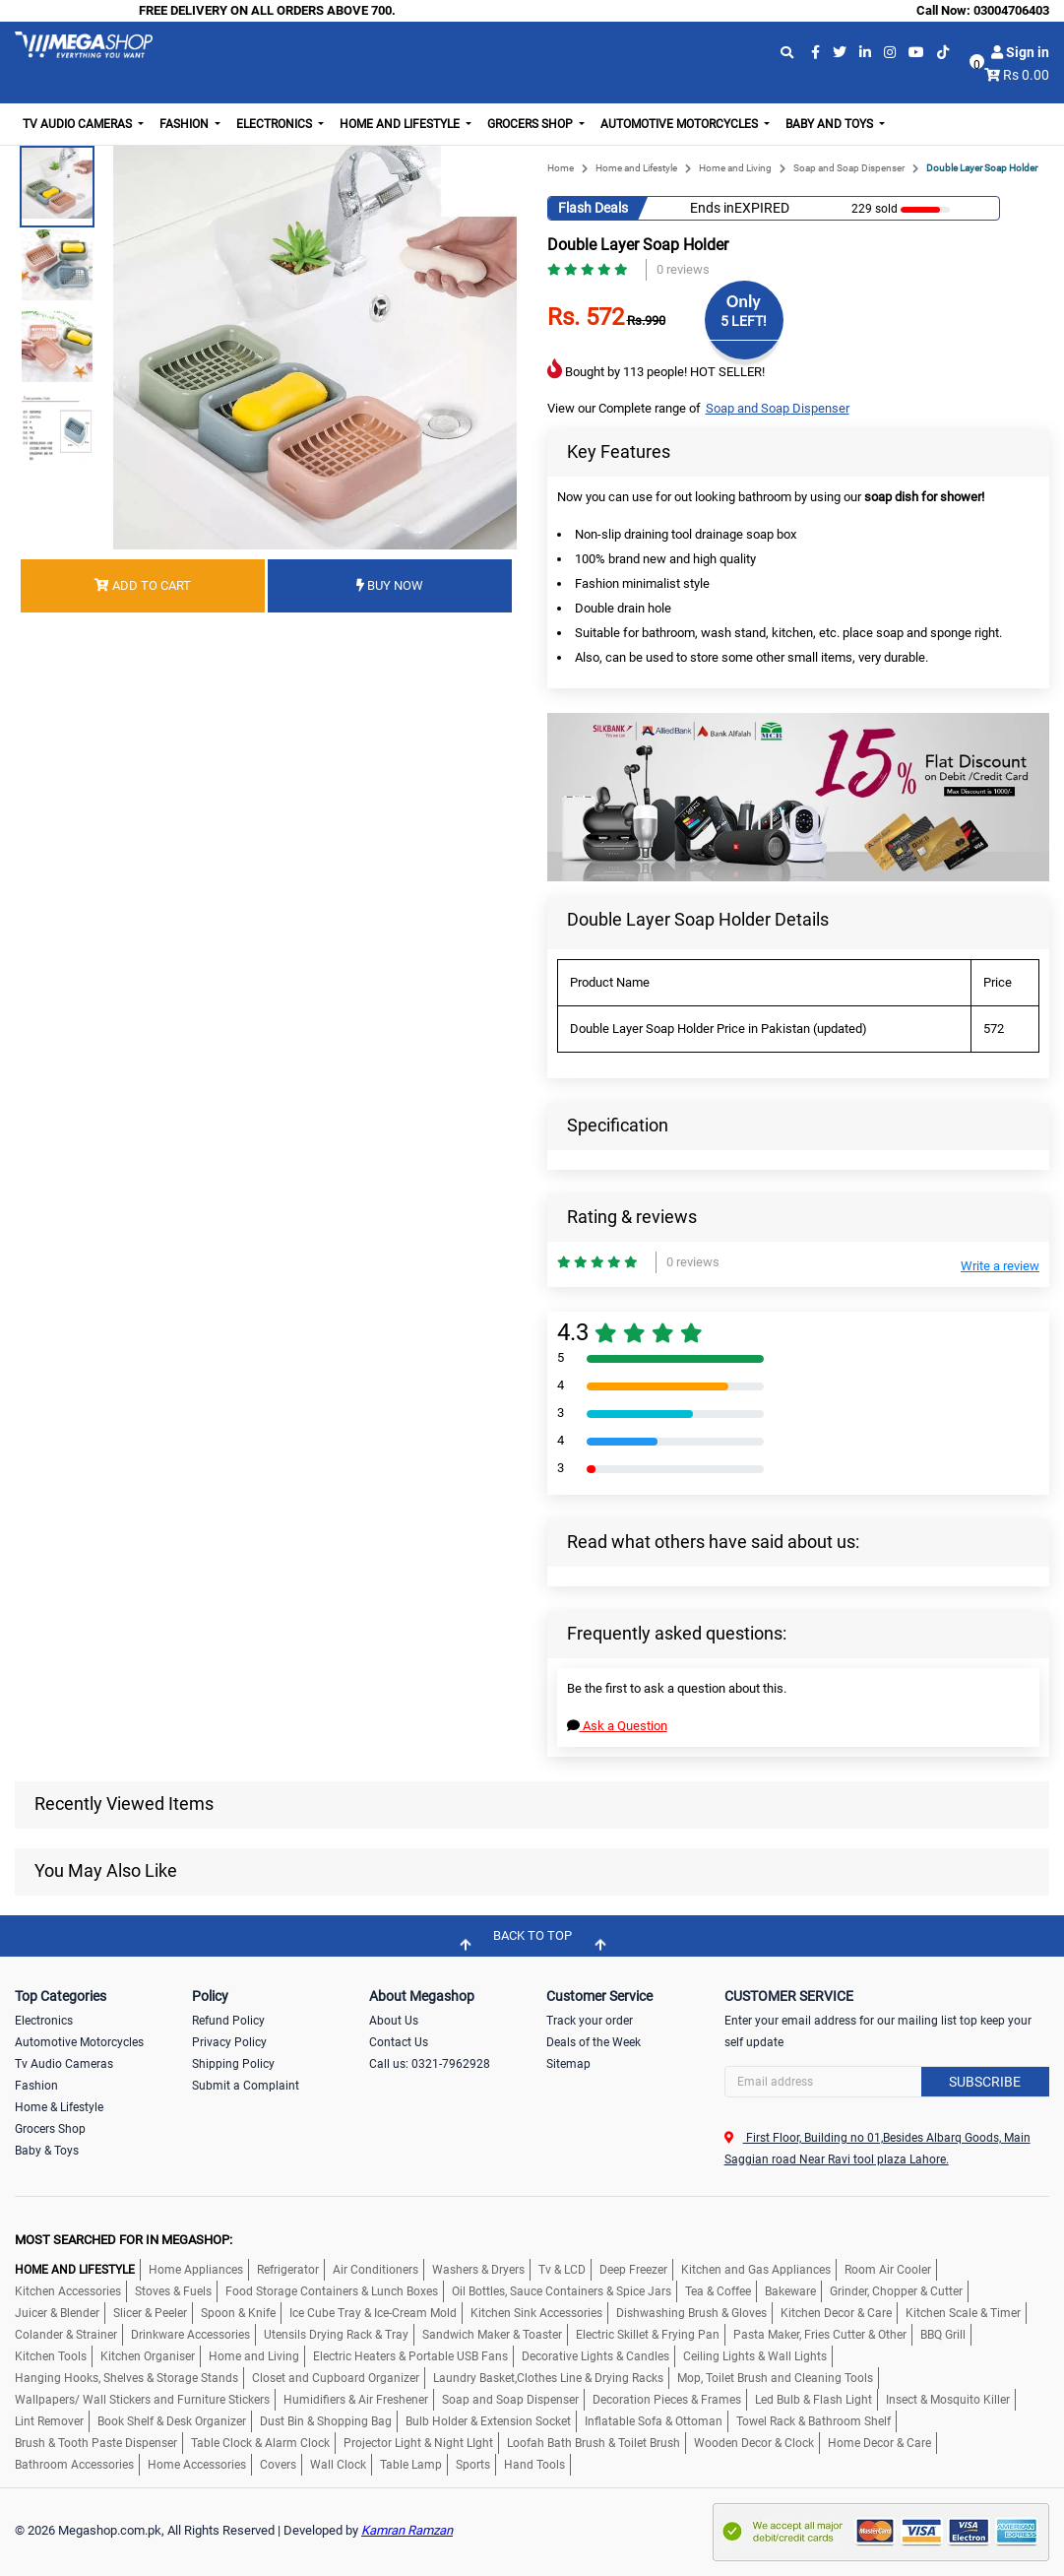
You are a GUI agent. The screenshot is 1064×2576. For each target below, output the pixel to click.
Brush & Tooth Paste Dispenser (96, 2443)
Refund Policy (228, 2021)
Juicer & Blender (57, 2313)
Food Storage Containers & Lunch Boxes (331, 2291)
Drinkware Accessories (190, 2335)
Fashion (36, 2086)
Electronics (44, 2021)
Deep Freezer (633, 2270)
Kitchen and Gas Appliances (756, 2270)
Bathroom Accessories (74, 2465)
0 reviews (683, 269)
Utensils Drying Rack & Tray (336, 2335)
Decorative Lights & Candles (595, 2356)
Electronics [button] (275, 124)
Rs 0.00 (1026, 75)
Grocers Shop (50, 2129)
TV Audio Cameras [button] (79, 124)
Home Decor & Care (879, 2443)
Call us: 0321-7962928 (429, 2064)
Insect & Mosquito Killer (948, 2400)
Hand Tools (534, 2465)
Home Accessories (197, 2465)
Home (560, 167)
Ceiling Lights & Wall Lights (755, 2356)
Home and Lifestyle (636, 167)
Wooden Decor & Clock (754, 2443)
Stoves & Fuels (173, 2291)
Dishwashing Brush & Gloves (691, 2313)
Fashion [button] (185, 124)
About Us (393, 2021)
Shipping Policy (233, 2064)
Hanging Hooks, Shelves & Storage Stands (126, 2378)
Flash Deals (593, 208)
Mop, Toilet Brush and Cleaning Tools (775, 2378)
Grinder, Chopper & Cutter (896, 2291)
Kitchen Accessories (68, 2291)
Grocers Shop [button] (531, 124)
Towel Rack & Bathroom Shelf (813, 2421)
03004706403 (1011, 10)
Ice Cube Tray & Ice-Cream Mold (373, 2313)
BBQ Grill (943, 2335)
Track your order (589, 2021)
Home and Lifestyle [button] (401, 124)
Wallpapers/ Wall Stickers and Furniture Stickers (142, 2400)
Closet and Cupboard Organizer (335, 2378)
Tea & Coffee (718, 2291)
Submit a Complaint (245, 2086)
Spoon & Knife (238, 2313)
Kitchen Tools (51, 2356)
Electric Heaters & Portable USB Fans (410, 2356)
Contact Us (398, 2042)
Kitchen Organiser (147, 2356)
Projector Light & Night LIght (418, 2443)
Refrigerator (288, 2270)
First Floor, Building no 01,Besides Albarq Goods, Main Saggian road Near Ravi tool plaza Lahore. (877, 2148)
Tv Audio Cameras (64, 2064)
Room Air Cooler (888, 2270)
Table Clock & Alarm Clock (260, 2443)
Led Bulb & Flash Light (813, 2400)
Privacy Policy (229, 2042)
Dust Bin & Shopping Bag (326, 2421)
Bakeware (790, 2291)
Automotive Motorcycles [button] (680, 124)
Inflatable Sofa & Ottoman (653, 2421)
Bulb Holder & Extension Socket (488, 2421)
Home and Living (735, 167)
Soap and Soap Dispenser (849, 167)
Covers (278, 2465)
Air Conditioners (375, 2270)
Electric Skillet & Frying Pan (648, 2335)
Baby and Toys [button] (830, 124)
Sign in (1020, 52)
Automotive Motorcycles (79, 2042)
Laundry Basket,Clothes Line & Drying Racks (548, 2378)
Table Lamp (411, 2465)
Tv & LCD (562, 2270)
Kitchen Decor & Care (836, 2313)
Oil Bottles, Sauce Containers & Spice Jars (561, 2291)
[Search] (886, 2081)
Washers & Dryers (478, 2270)
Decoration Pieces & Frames (667, 2400)
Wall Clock (338, 2465)
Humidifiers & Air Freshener (355, 2400)
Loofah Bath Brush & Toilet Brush (593, 2443)
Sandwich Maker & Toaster (492, 2335)
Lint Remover (49, 2421)
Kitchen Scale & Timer (963, 2313)
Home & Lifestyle (59, 2107)
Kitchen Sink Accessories (536, 2313)
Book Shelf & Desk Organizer (171, 2421)
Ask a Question (617, 1725)
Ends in (712, 208)
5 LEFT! (743, 321)
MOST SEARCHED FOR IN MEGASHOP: (123, 2239)
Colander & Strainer (66, 2335)
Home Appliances (196, 2270)
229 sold (868, 209)
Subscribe (985, 2082)
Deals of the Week (593, 2042)
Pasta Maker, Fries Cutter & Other (820, 2335)
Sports (473, 2465)
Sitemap (568, 2064)
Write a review (1000, 1265)
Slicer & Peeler (150, 2313)
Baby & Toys (47, 2150)
